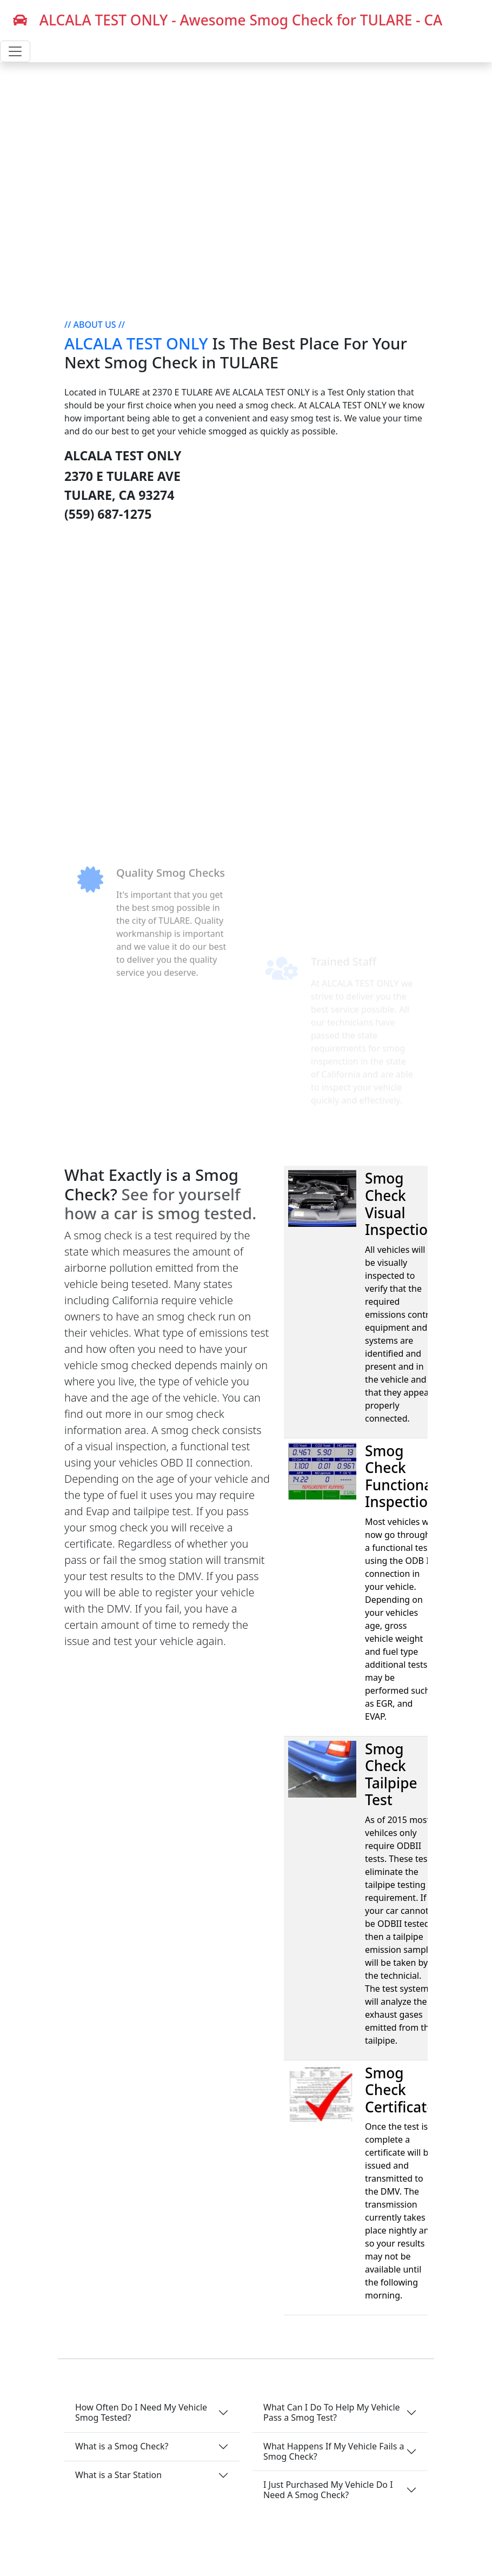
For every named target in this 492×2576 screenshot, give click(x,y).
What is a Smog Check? (121, 2446)
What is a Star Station (118, 2475)
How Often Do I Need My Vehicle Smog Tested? (141, 2412)
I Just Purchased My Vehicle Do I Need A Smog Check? (328, 2490)
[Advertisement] (246, 630)
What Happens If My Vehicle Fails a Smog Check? (333, 2451)
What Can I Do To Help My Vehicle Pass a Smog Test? (331, 2412)
